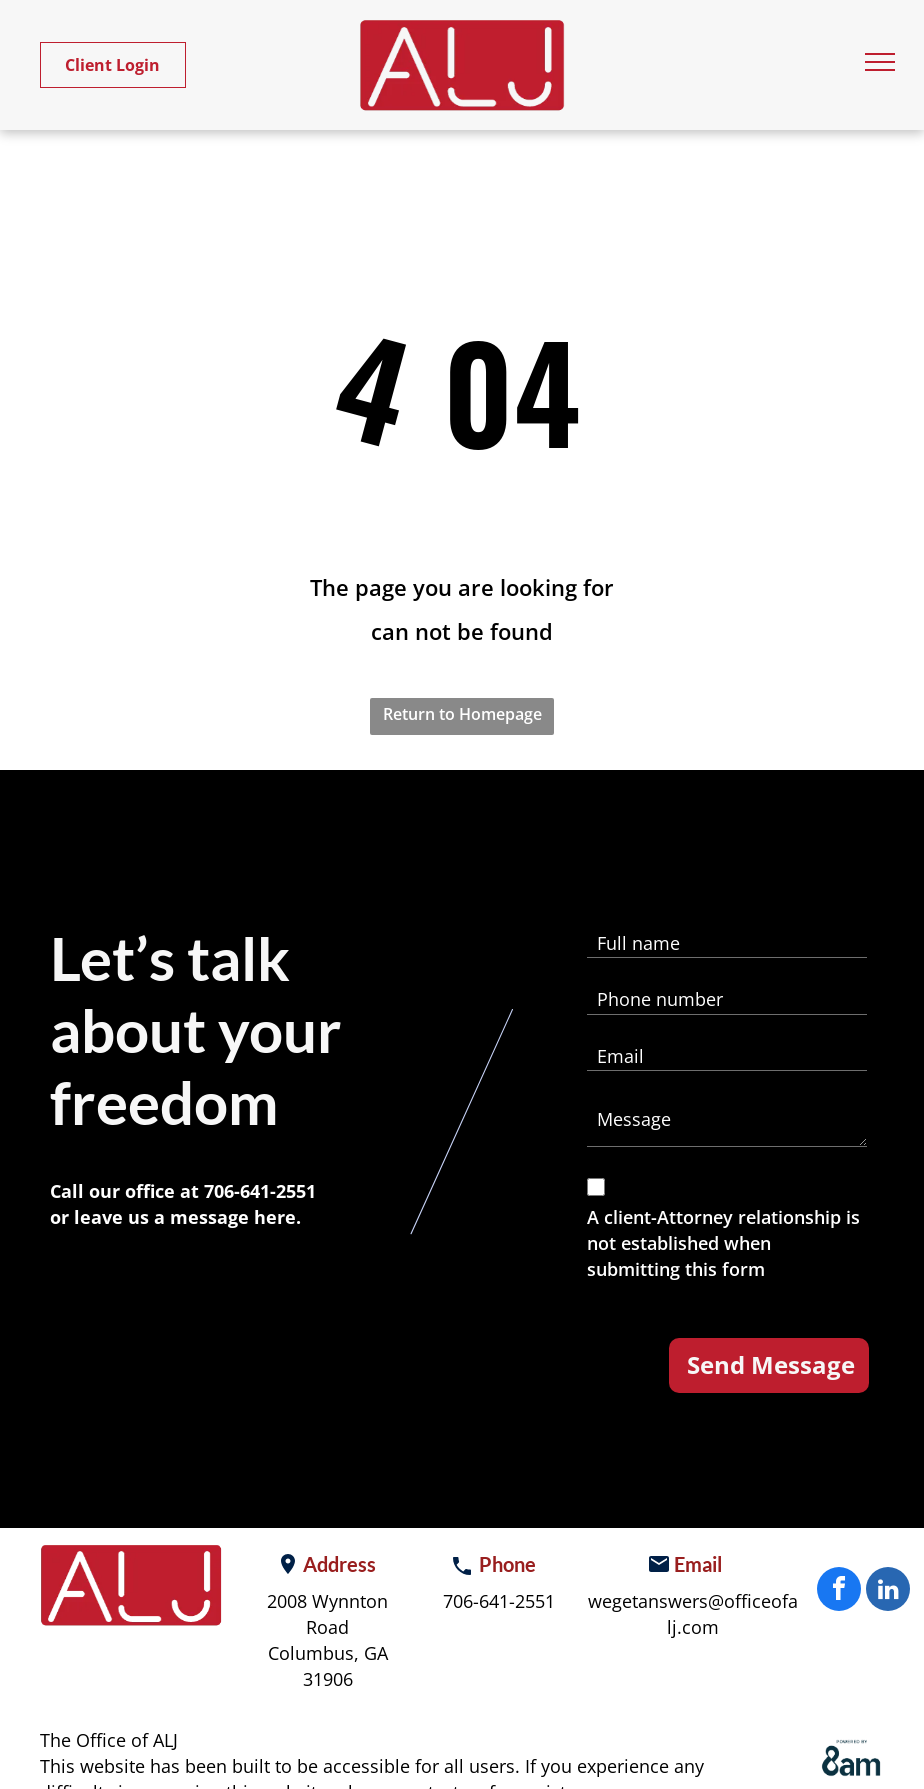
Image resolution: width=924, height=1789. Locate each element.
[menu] (880, 62)
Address (339, 1564)
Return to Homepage (462, 714)
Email (698, 1564)
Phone (507, 1564)
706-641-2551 (260, 1191)
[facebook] (839, 1591)
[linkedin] (888, 1591)
